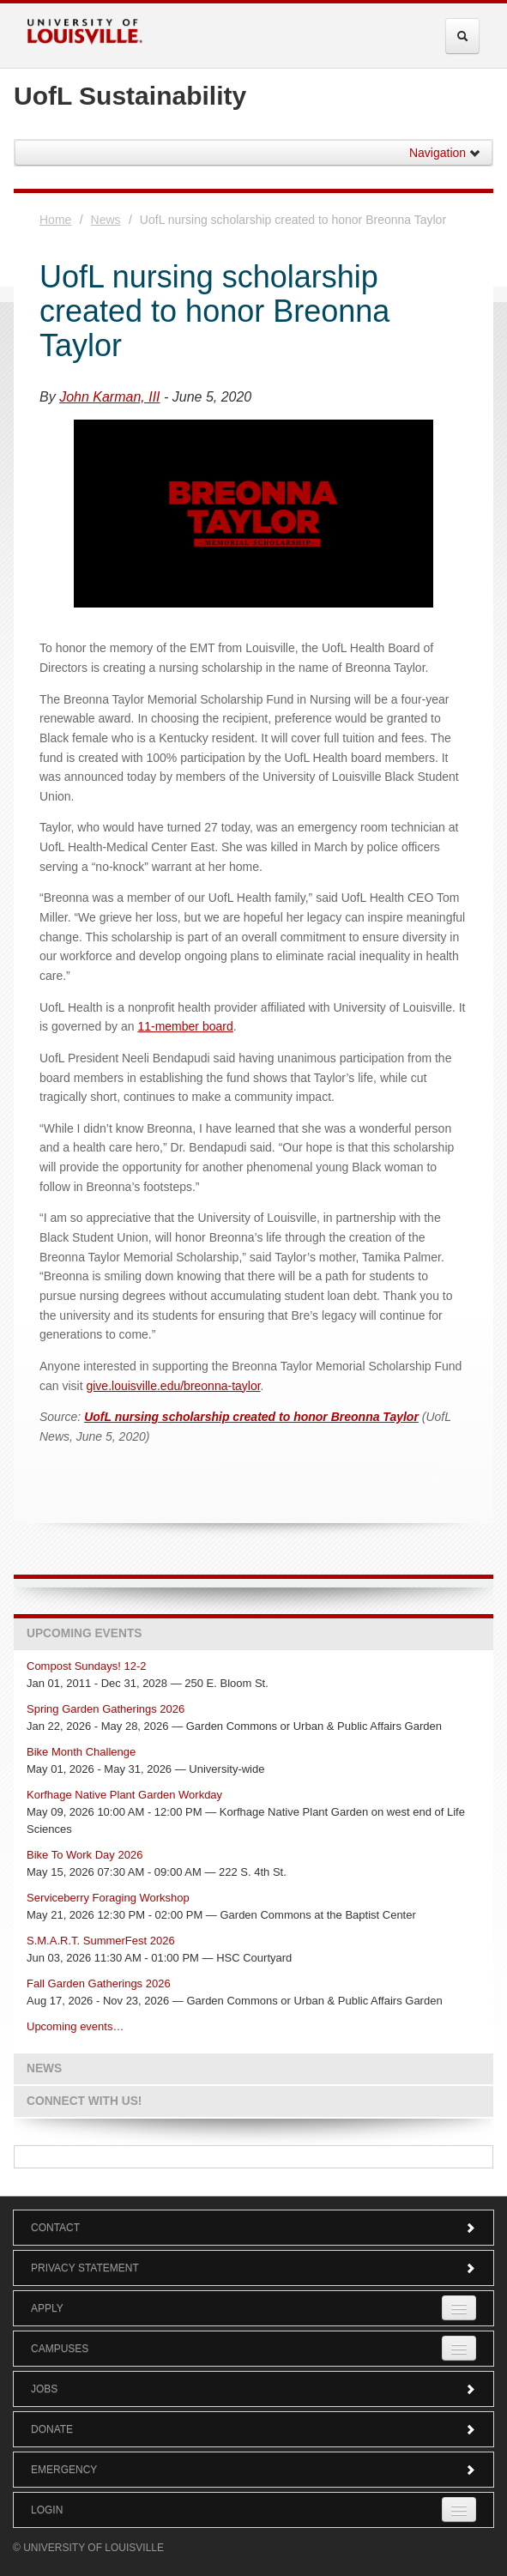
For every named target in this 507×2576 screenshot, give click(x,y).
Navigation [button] (445, 153)
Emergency (253, 2470)
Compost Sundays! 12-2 (86, 1666)
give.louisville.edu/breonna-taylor (173, 1386)
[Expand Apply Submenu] (459, 2307)
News (106, 220)
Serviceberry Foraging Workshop (108, 1897)
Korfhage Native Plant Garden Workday (124, 1794)
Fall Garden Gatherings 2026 (99, 1983)
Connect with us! (84, 2101)
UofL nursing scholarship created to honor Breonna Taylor (251, 1417)
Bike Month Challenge (81, 1751)
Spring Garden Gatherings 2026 (105, 1708)
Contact (253, 2228)
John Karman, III (109, 397)
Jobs (253, 2389)
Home (55, 220)
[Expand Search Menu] (462, 36)
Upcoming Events (84, 1633)
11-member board (184, 1026)
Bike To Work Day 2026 (84, 1854)
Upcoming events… (75, 2026)
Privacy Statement (253, 2268)
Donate (253, 2429)
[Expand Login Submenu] (459, 2509)
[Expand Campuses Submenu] (459, 2348)
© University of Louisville (88, 2548)
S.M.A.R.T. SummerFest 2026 (101, 1940)
